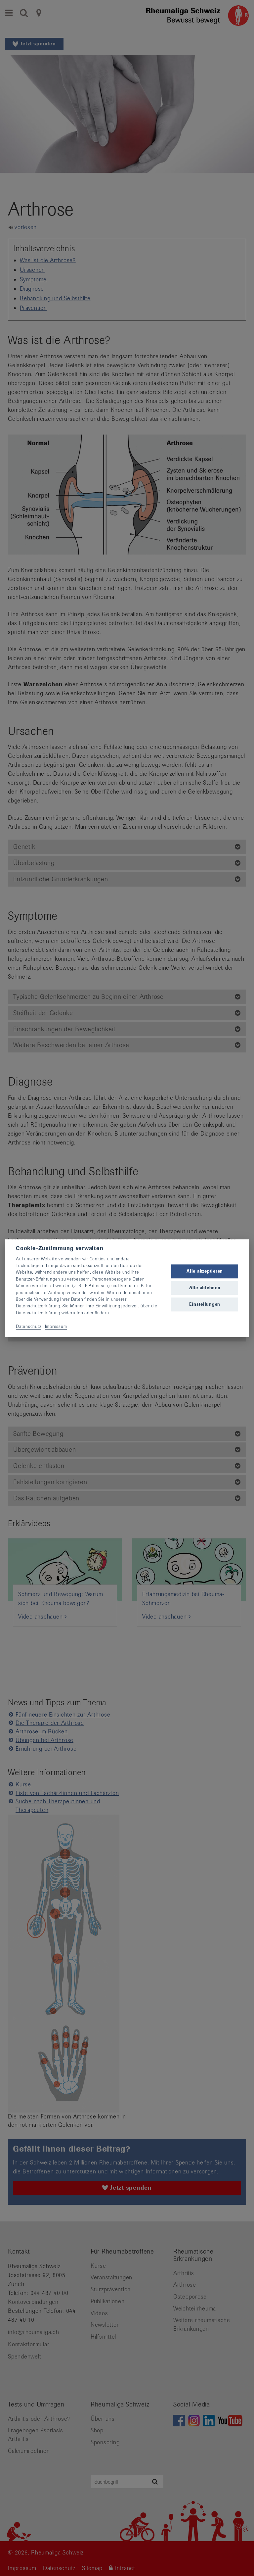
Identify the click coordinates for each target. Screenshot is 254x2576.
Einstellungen (204, 1304)
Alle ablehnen (205, 1288)
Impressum (56, 1326)
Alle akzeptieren (205, 1271)
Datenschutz (28, 1326)
